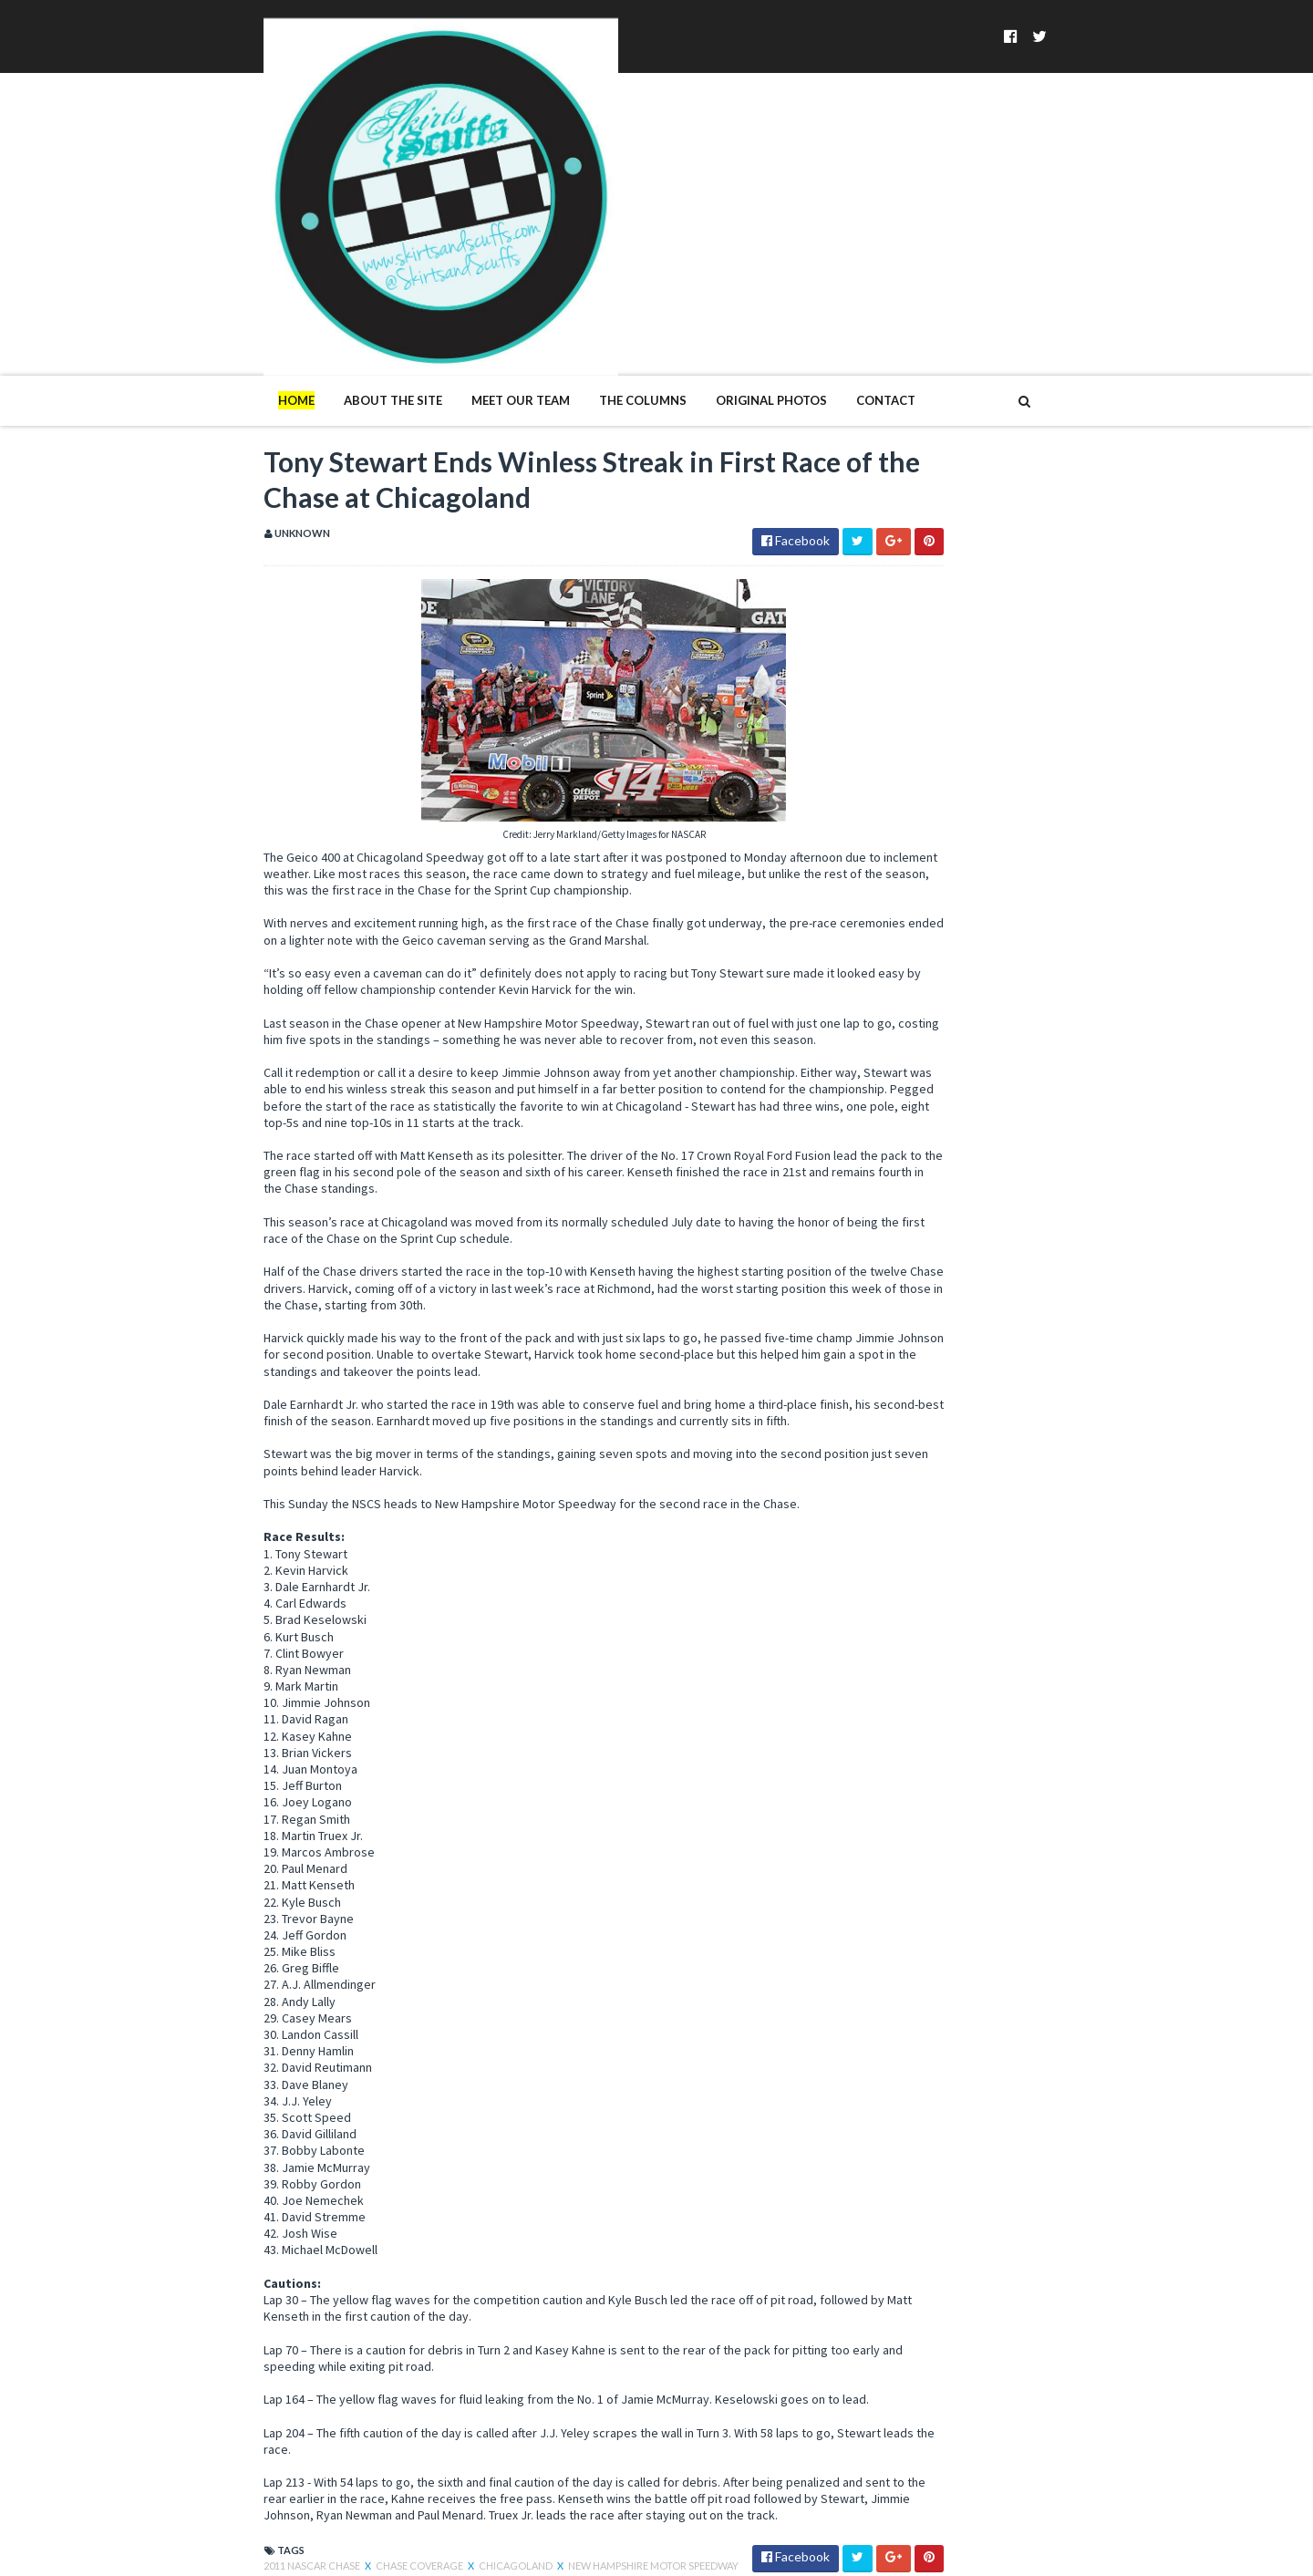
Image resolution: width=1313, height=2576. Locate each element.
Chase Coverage (302, 2402)
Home (178, 226)
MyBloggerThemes (443, 2551)
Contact (768, 226)
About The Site (275, 226)
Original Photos (653, 226)
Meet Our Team (403, 226)
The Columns (525, 226)
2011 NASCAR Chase (195, 2402)
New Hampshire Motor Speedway (535, 2402)
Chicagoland (399, 2402)
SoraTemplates (253, 2551)
